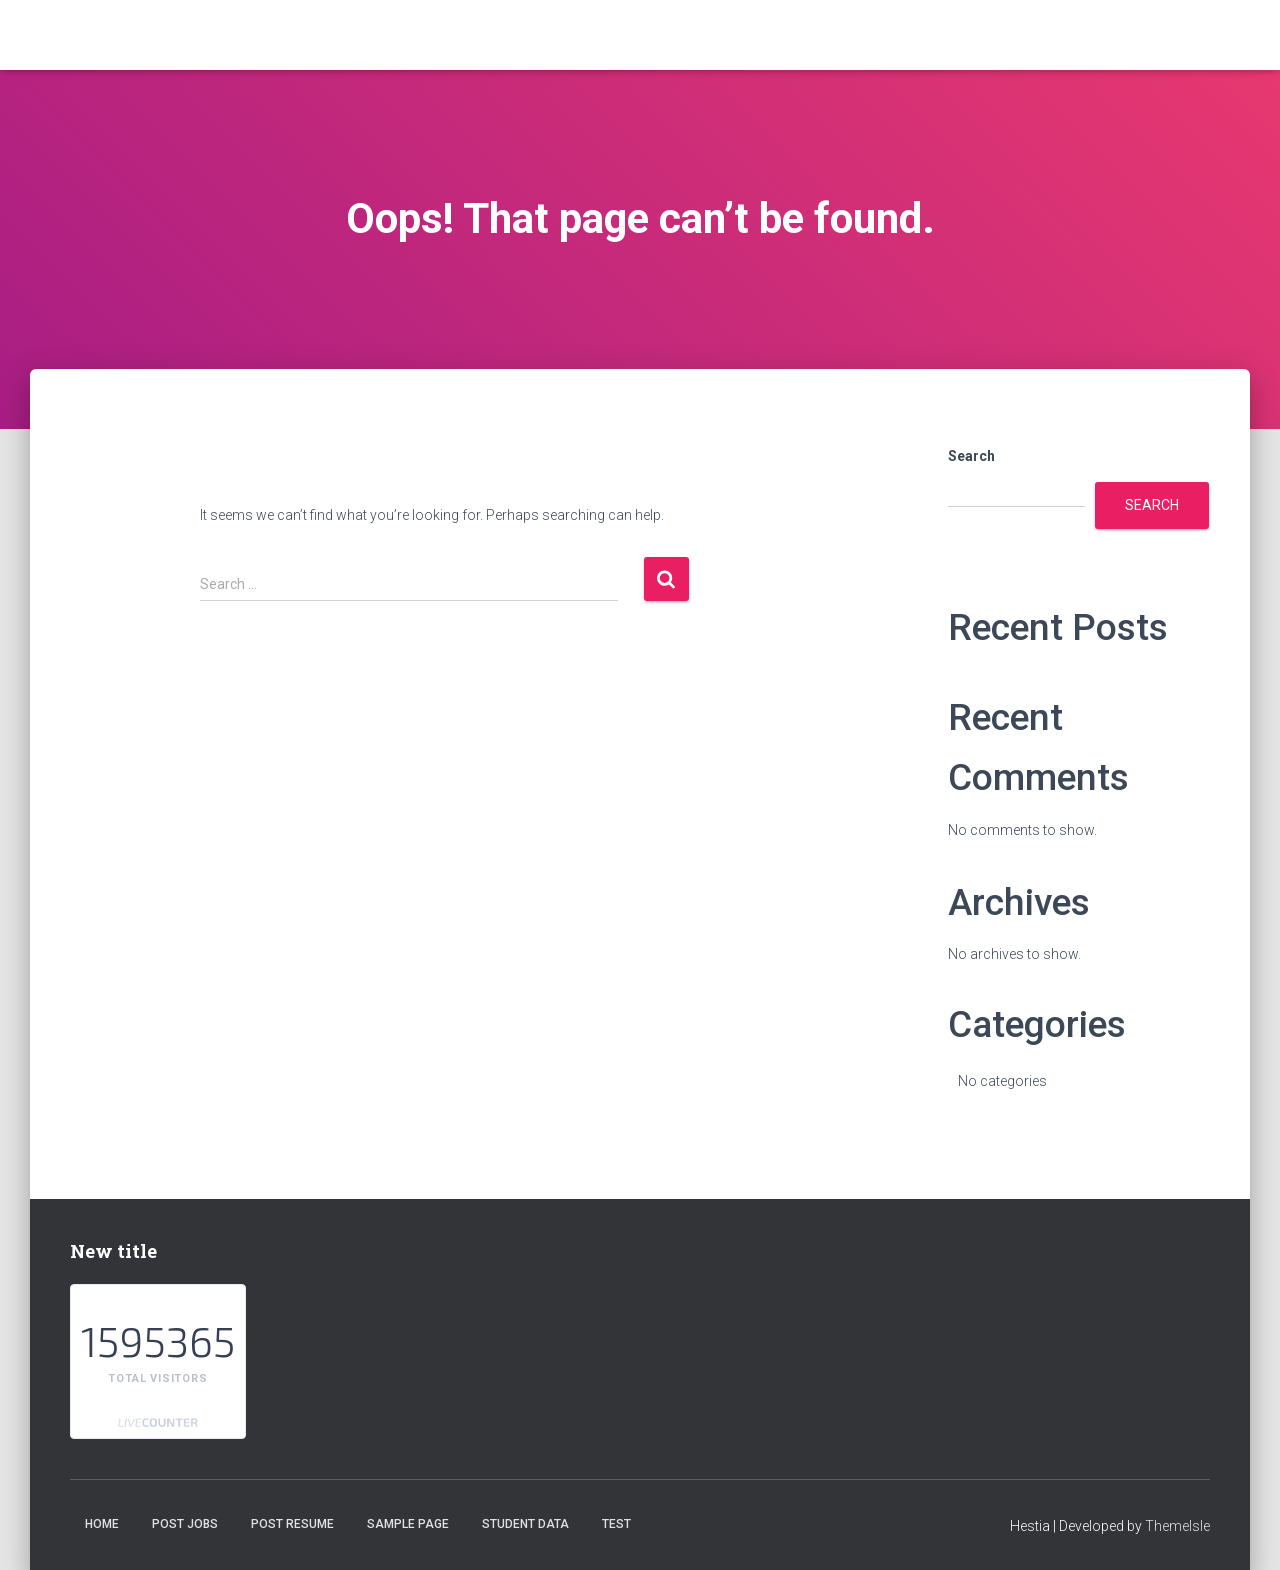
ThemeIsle (1177, 1526)
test (616, 1524)
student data (525, 1524)
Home (102, 1524)
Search (971, 456)
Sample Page (408, 1524)
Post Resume (292, 1524)
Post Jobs (185, 1524)
